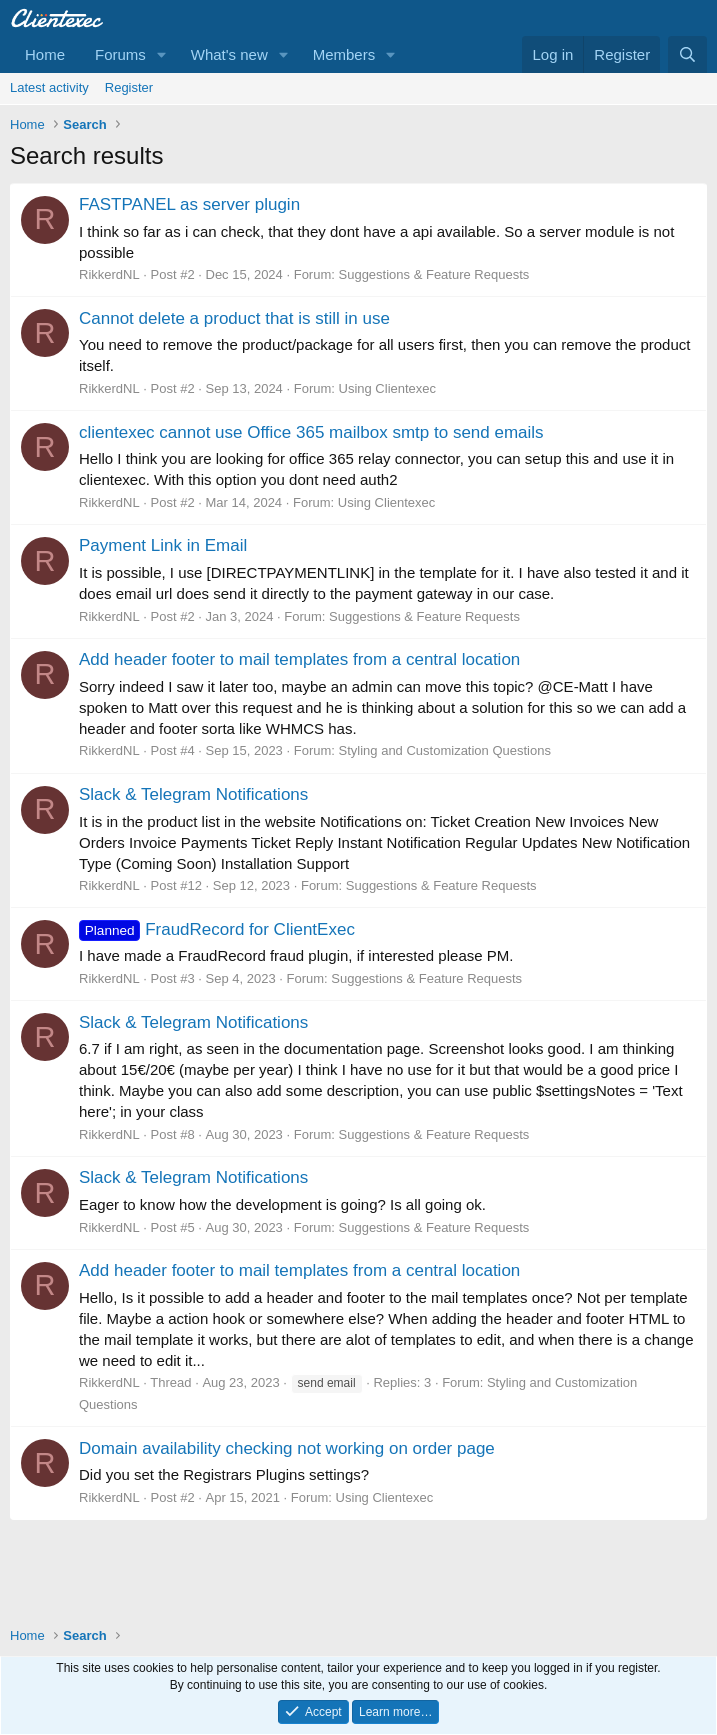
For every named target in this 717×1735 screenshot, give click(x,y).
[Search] (687, 54)
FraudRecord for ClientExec (217, 929)
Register (129, 87)
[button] (162, 54)
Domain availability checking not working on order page (287, 1448)
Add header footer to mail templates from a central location (299, 659)
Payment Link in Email (163, 545)
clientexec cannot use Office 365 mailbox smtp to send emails (311, 432)
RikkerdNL (109, 274)
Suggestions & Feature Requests (434, 274)
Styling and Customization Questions (445, 750)
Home (45, 54)
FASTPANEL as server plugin (189, 204)
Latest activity (49, 87)
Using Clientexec (388, 388)
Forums (120, 54)
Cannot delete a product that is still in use (234, 318)
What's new (229, 54)
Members (344, 54)
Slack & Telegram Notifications (193, 794)
